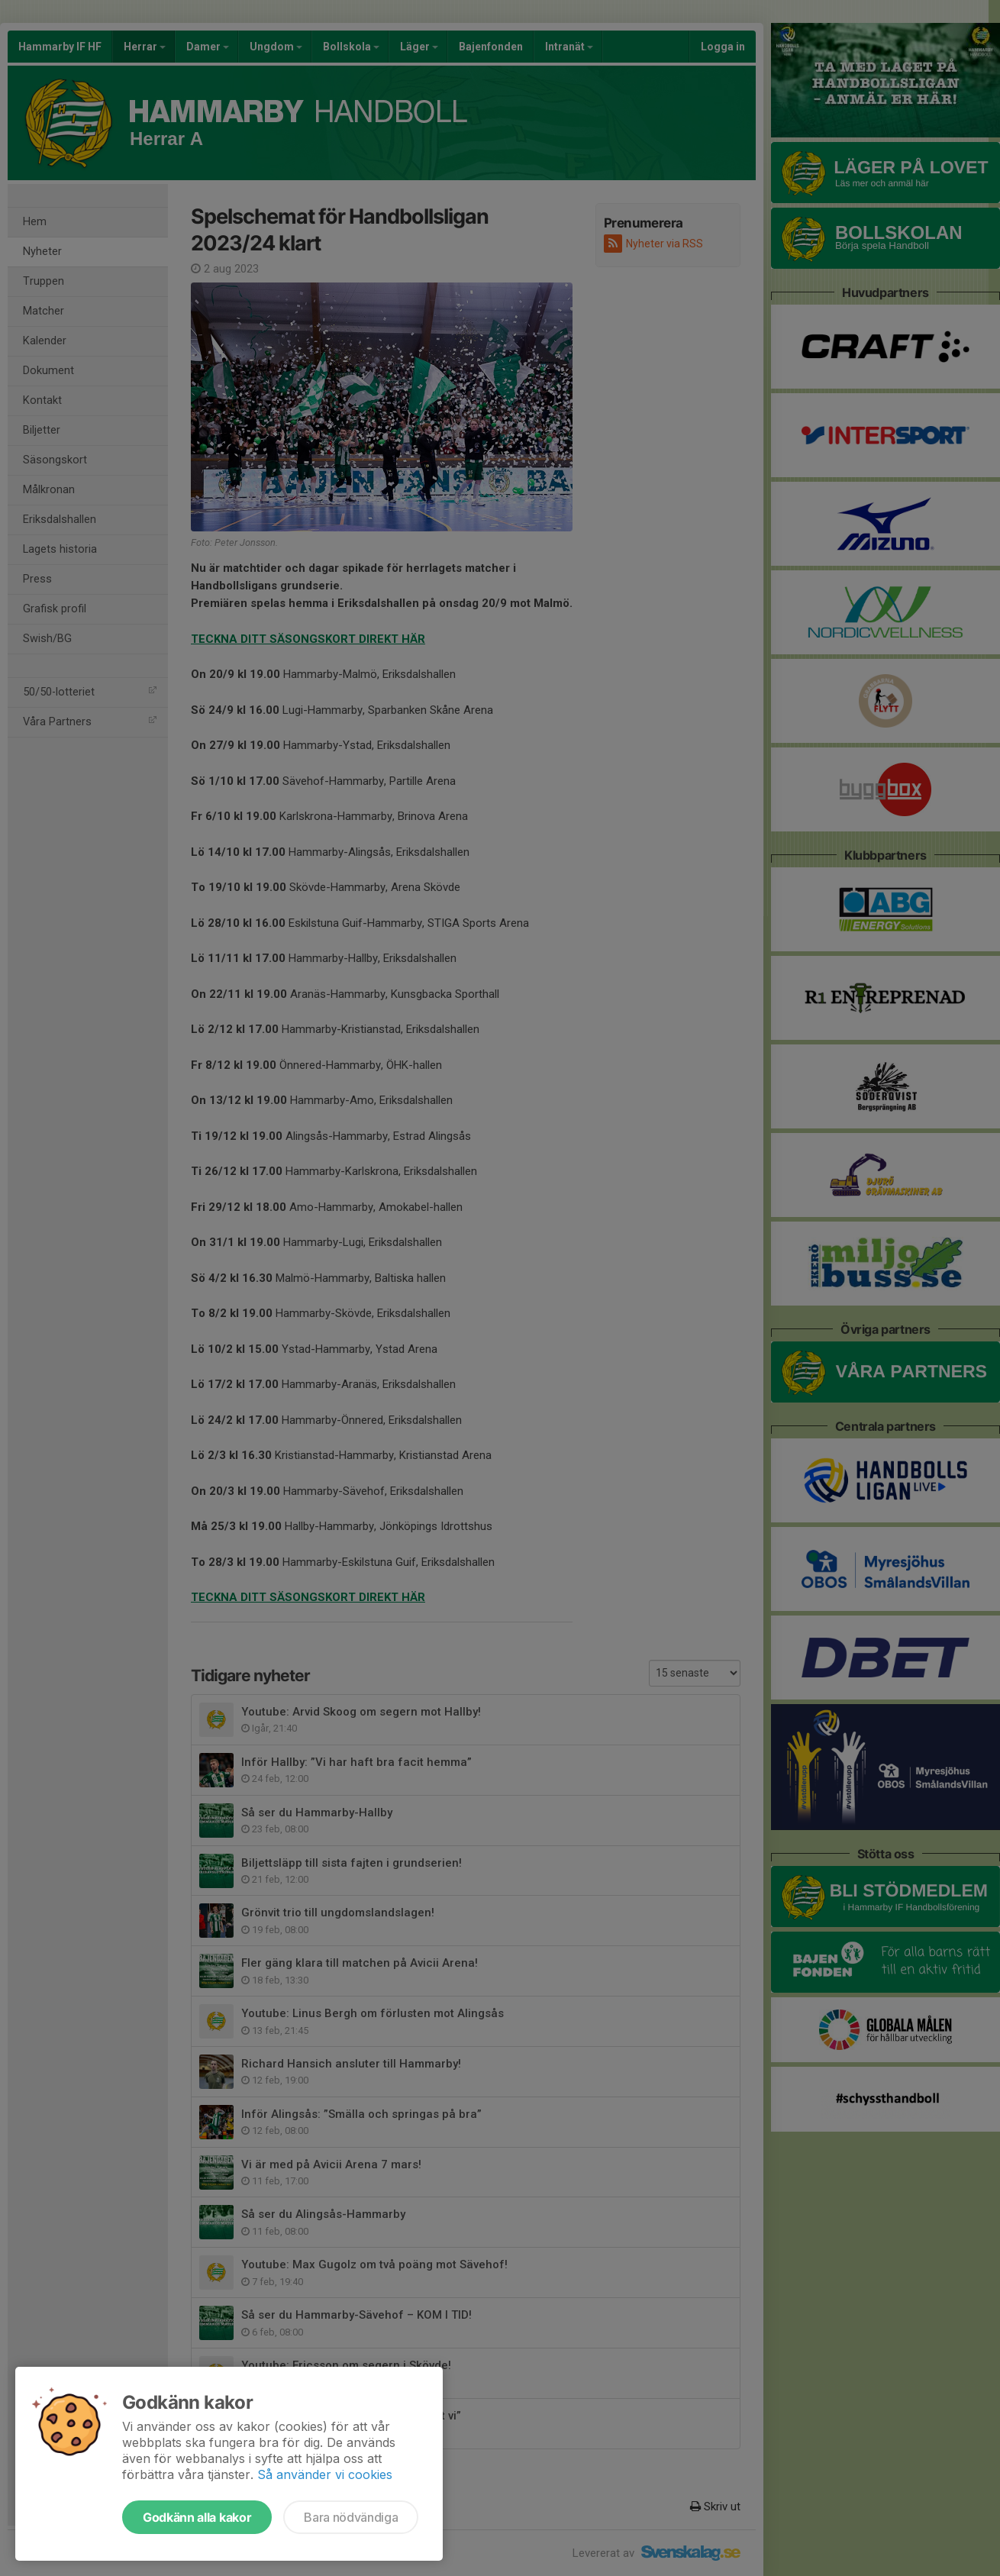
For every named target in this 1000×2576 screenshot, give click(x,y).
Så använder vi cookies (324, 2474)
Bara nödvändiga (351, 2517)
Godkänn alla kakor (197, 2517)
